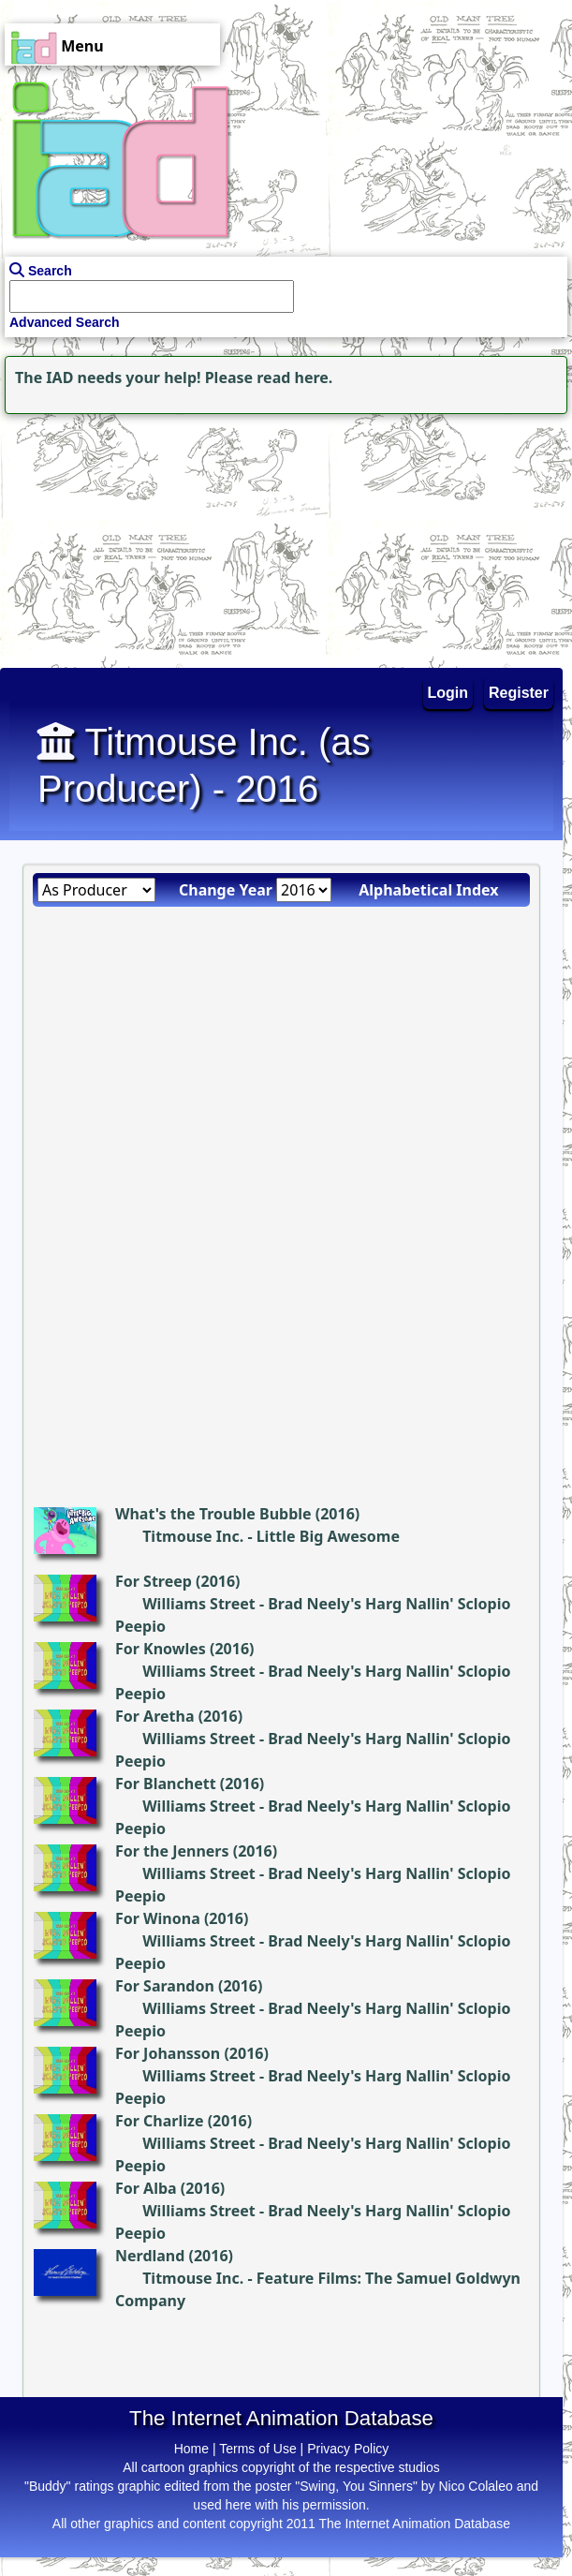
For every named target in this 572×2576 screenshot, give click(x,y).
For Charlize (159, 2120)
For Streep (153, 1581)
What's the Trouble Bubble (213, 1513)
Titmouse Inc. (192, 1536)
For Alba (146, 2188)
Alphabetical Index (428, 890)
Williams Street (199, 1603)
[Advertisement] (117, 536)
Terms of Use (257, 2448)
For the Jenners (172, 1851)
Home (191, 2448)
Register (519, 693)
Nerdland (149, 2255)
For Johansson (167, 2053)
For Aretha (154, 1716)
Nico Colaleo (475, 2486)
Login (448, 693)
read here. (294, 377)
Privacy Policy (348, 2448)
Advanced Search (64, 322)
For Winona (157, 1918)
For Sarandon (164, 1986)
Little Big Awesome (328, 1536)
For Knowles (160, 1648)
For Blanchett (165, 1783)
